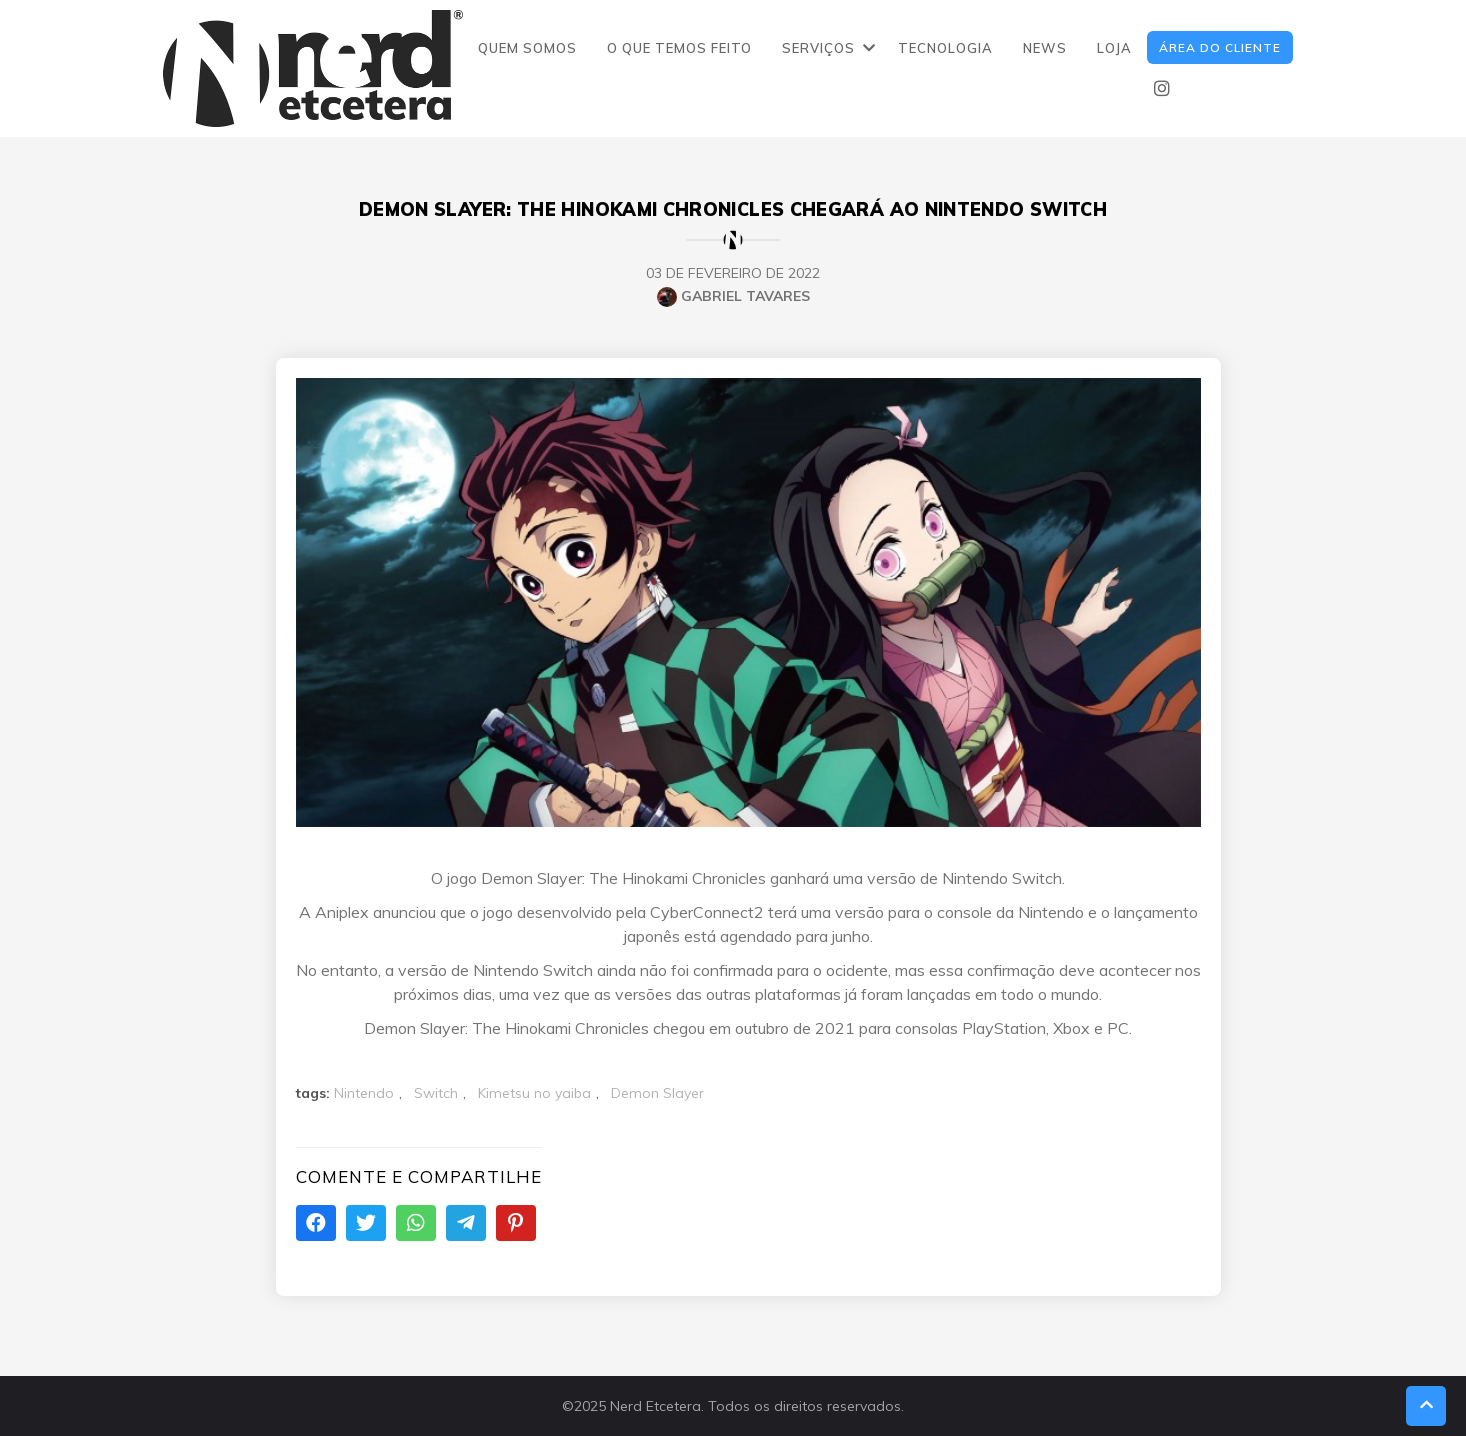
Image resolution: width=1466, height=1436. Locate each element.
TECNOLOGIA (945, 48)
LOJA (1114, 48)
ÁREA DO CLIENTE (1220, 47)
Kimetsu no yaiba (534, 1093)
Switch (436, 1093)
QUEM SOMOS (527, 48)
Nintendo (364, 1093)
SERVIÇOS (818, 48)
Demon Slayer (657, 1093)
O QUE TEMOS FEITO (679, 48)
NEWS (1045, 48)
